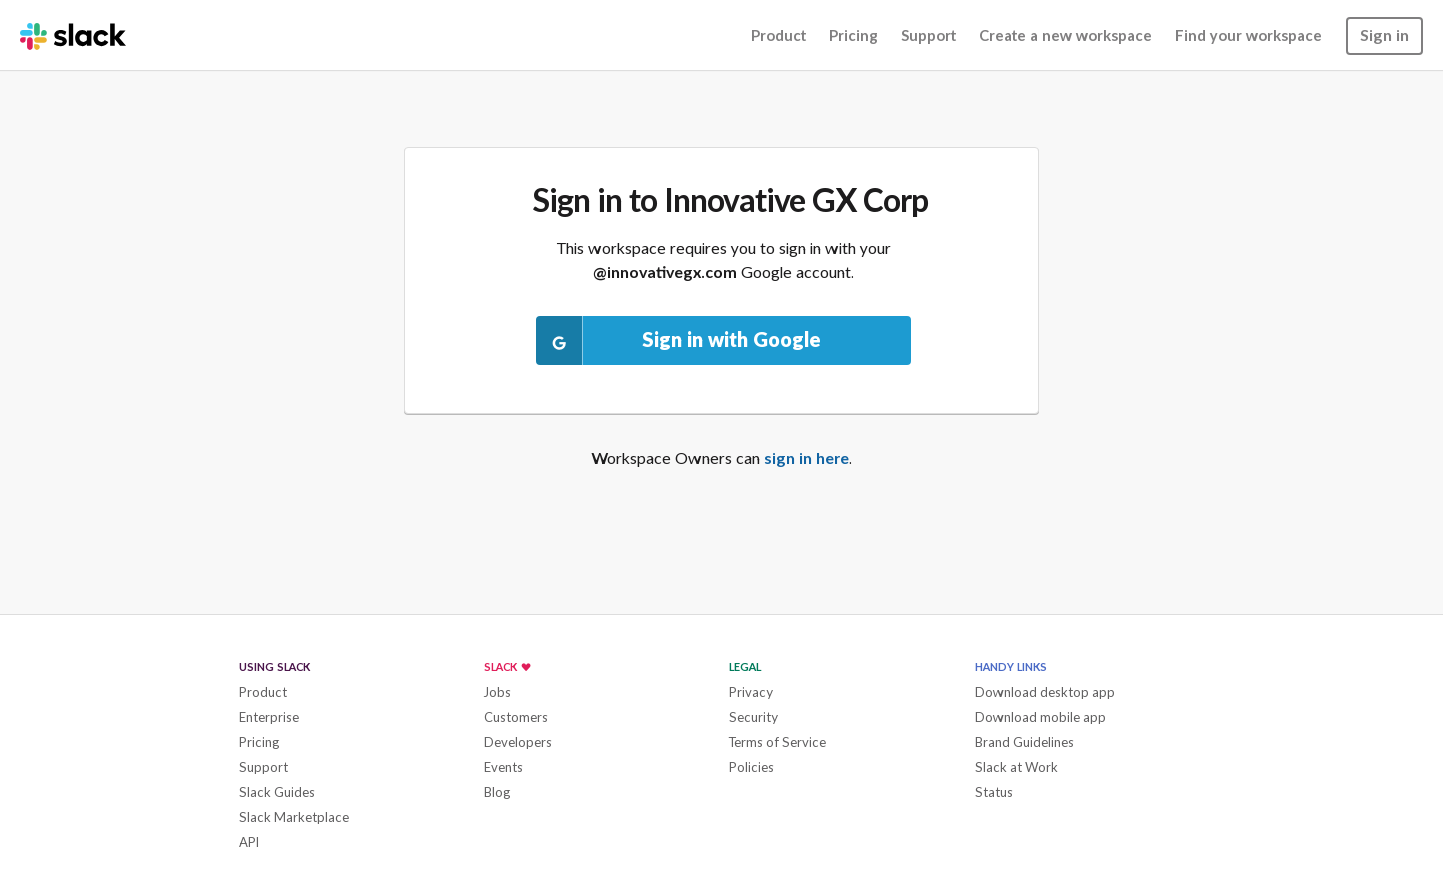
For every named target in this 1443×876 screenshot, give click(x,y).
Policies (751, 767)
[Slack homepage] (73, 35)
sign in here (806, 457)
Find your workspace (1248, 35)
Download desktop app (1045, 692)
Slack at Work (1016, 767)
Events (503, 767)
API (249, 842)
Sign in (1384, 34)
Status (994, 792)
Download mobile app (1040, 717)
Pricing (853, 35)
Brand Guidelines (1024, 742)
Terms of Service (777, 742)
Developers (518, 742)
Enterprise (269, 717)
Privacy (751, 692)
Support (928, 35)
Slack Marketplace (294, 817)
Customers (516, 717)
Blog (497, 792)
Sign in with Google (678, 340)
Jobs (497, 692)
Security (753, 717)
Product (778, 35)
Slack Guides (277, 792)
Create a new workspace (1065, 35)
